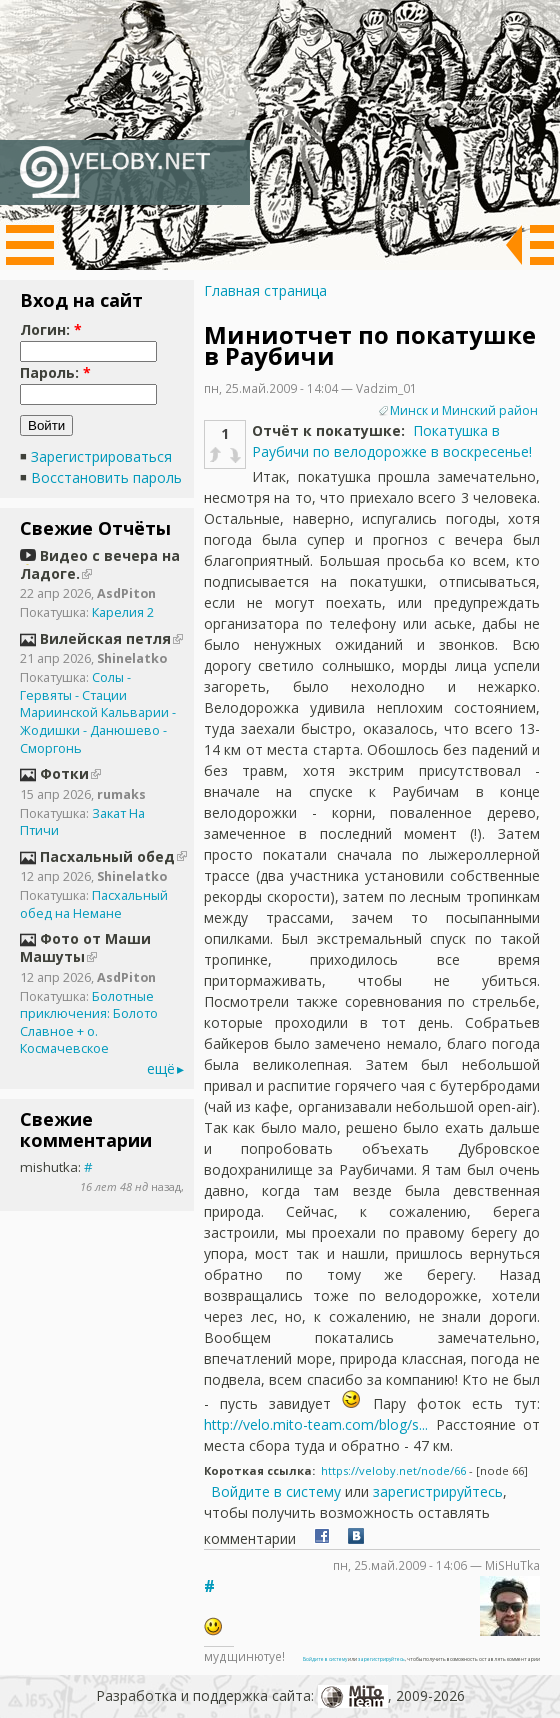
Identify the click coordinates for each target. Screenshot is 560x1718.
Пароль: (55, 372)
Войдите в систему (276, 1491)
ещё (161, 1068)
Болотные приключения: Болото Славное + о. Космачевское (89, 1023)
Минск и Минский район (464, 410)
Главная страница (265, 290)
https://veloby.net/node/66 (393, 1470)
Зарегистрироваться (101, 456)
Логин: (51, 329)
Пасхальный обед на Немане (94, 904)
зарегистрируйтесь (438, 1491)
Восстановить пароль (106, 477)
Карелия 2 (123, 612)
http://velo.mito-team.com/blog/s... (316, 1424)
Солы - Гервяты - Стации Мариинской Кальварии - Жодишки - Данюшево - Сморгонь (98, 713)
